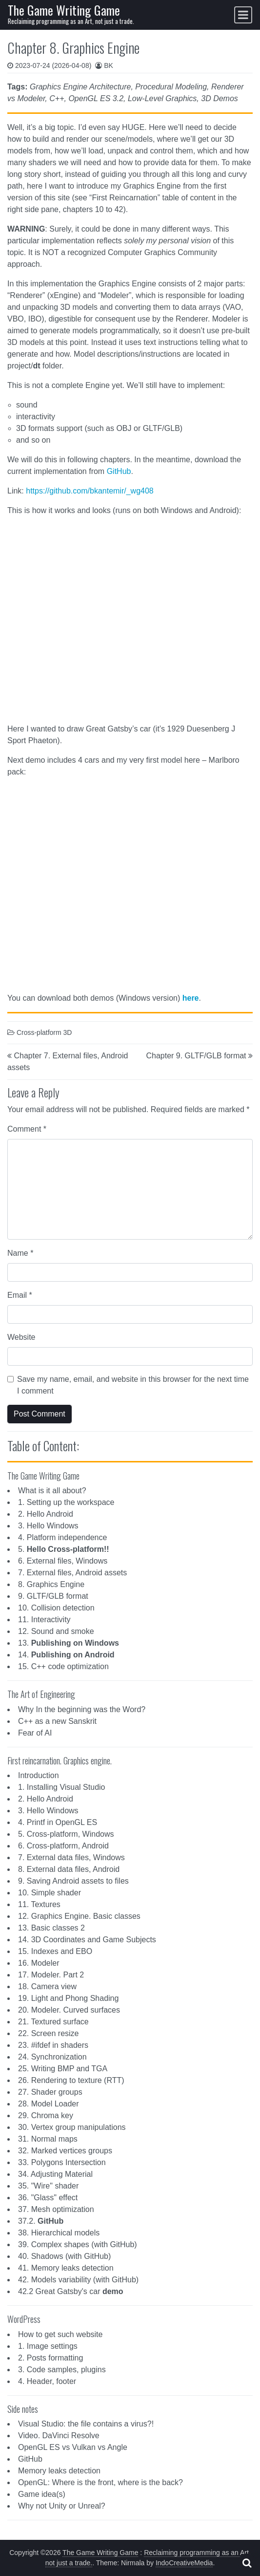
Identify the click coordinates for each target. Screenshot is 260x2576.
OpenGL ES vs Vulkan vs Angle (72, 2447)
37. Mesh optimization (56, 2209)
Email (19, 1295)
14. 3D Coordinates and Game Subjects (87, 1939)
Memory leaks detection (59, 2471)
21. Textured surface (53, 2022)
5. (63, 1549)
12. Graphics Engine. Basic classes (79, 1916)
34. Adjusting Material (55, 2174)
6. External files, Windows (62, 1561)
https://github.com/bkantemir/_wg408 (89, 491)
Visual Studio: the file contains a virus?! (86, 2424)
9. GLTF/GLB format (53, 1596)
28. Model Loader (48, 2104)
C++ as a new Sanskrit (57, 1721)
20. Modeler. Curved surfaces (69, 2010)
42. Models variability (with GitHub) (78, 2279)
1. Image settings (48, 2346)
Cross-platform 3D (44, 1032)
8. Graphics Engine (51, 1584)
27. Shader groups (50, 2092)
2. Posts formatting (50, 2358)
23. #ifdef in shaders (53, 2045)
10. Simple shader (49, 1893)
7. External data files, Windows (71, 1857)
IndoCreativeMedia (184, 2563)
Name (20, 1253)
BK (108, 65)
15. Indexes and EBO (55, 1951)
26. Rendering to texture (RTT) (71, 2080)
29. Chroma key (45, 2115)
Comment (26, 1129)
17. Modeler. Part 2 (51, 1975)
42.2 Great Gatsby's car (70, 2291)
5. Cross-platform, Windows (66, 1834)
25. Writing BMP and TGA (62, 2068)
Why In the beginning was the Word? (81, 1709)
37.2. (40, 2221)
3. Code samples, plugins (62, 2369)
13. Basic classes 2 (51, 1928)
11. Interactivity (44, 1619)
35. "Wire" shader (48, 2186)
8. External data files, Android (69, 1869)
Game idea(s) (41, 2494)
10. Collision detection (56, 1608)
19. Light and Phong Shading (68, 1998)
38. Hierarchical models (59, 2233)
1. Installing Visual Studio (61, 1787)
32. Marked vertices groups (65, 2151)
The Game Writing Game (64, 9)
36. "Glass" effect (48, 2197)
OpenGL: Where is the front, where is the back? (100, 2482)
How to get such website (60, 2334)
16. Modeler (39, 1963)
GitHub (119, 471)
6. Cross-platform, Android (63, 1846)
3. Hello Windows (48, 1526)
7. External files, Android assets (72, 1572)
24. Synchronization (52, 2057)
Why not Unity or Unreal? (61, 2506)
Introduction (38, 1775)
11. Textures (39, 1904)
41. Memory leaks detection (66, 2268)
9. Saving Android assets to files (73, 1881)
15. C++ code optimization (63, 1666)
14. (66, 1655)
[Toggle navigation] (243, 14)
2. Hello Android (45, 1514)
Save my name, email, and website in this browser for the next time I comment (133, 1385)
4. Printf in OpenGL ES (57, 1822)
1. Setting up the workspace (66, 1502)
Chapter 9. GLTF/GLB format (196, 1056)
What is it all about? (52, 1490)
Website (21, 1337)
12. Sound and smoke (56, 1631)
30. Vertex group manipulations (72, 2127)
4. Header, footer (47, 2381)
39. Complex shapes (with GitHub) (77, 2244)
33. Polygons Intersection (62, 2162)
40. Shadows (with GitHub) (64, 2256)
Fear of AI (35, 1733)
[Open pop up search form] (247, 2563)
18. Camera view (47, 1986)
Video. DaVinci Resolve (59, 2435)
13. (68, 1643)
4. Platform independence (62, 1537)
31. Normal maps (48, 2139)
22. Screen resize (48, 2033)
